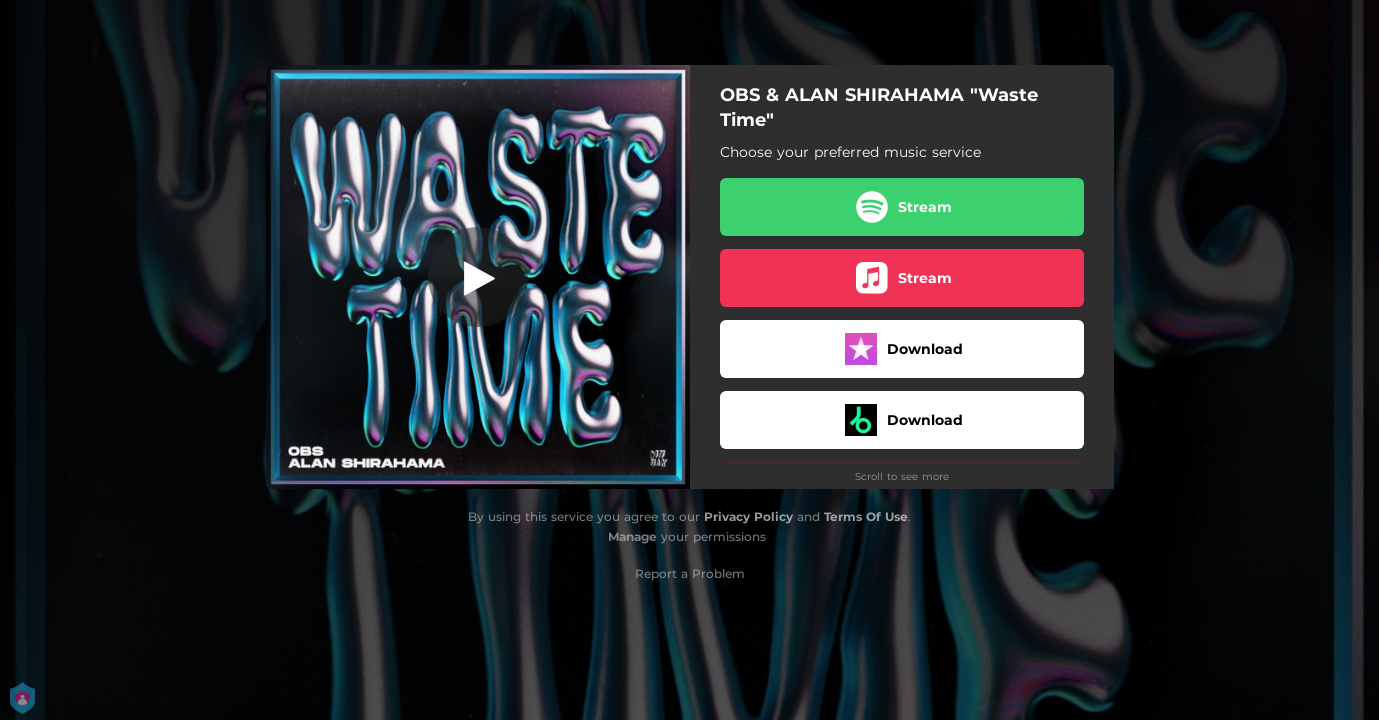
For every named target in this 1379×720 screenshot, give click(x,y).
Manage (632, 536)
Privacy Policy (748, 516)
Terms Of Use (866, 516)
